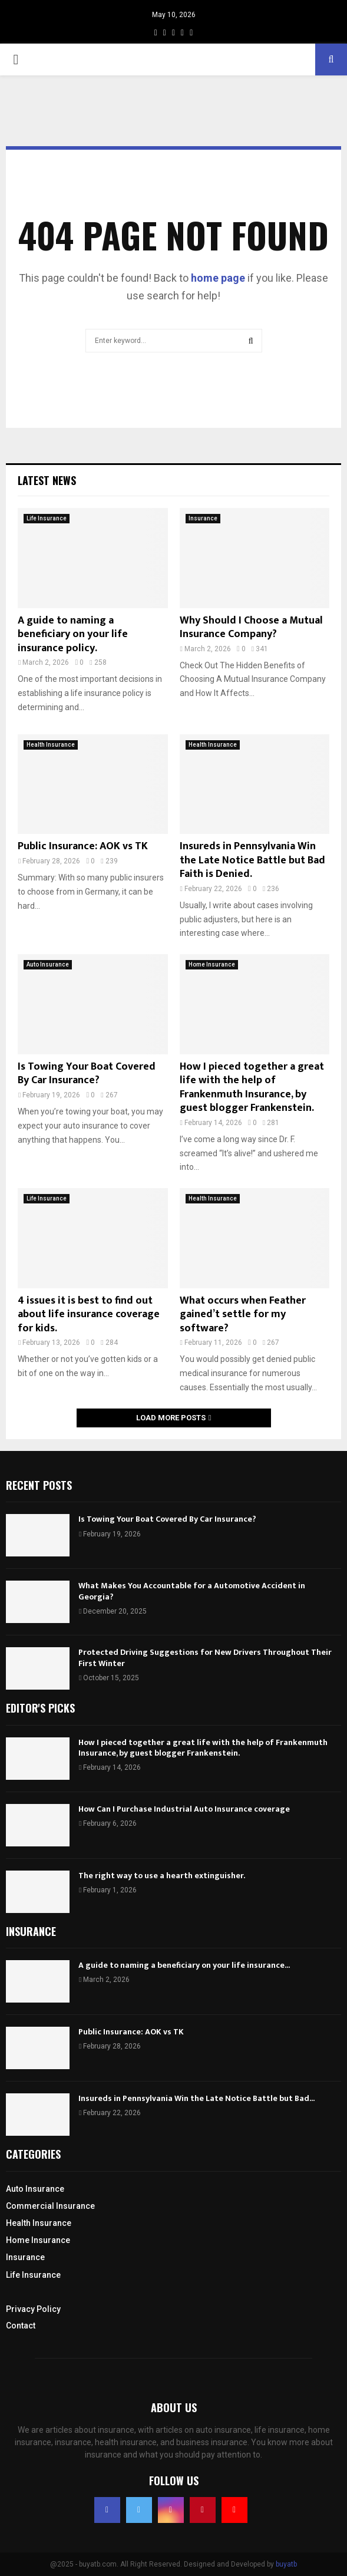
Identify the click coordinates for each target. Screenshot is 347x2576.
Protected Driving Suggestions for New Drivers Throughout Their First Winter (205, 1657)
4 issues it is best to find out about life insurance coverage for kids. (89, 1314)
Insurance (203, 518)
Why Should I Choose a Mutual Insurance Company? (251, 627)
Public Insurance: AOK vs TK (83, 846)
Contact (20, 2325)
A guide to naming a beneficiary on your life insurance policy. (73, 634)
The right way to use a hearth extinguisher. (161, 1875)
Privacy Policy (33, 2309)
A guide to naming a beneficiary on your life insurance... (184, 1965)
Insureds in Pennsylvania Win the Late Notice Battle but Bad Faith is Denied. (252, 860)
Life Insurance (47, 518)
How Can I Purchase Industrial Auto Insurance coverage (184, 1809)
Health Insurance (51, 744)
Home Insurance (212, 964)
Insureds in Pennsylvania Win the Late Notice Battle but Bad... (196, 2098)
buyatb (286, 2564)
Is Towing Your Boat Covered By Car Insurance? (87, 1073)
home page (218, 278)
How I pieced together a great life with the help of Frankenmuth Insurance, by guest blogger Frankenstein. (252, 1087)
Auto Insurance (48, 964)
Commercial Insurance (50, 2206)
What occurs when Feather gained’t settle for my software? (243, 1314)
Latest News (47, 480)
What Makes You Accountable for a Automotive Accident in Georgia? (191, 1591)
